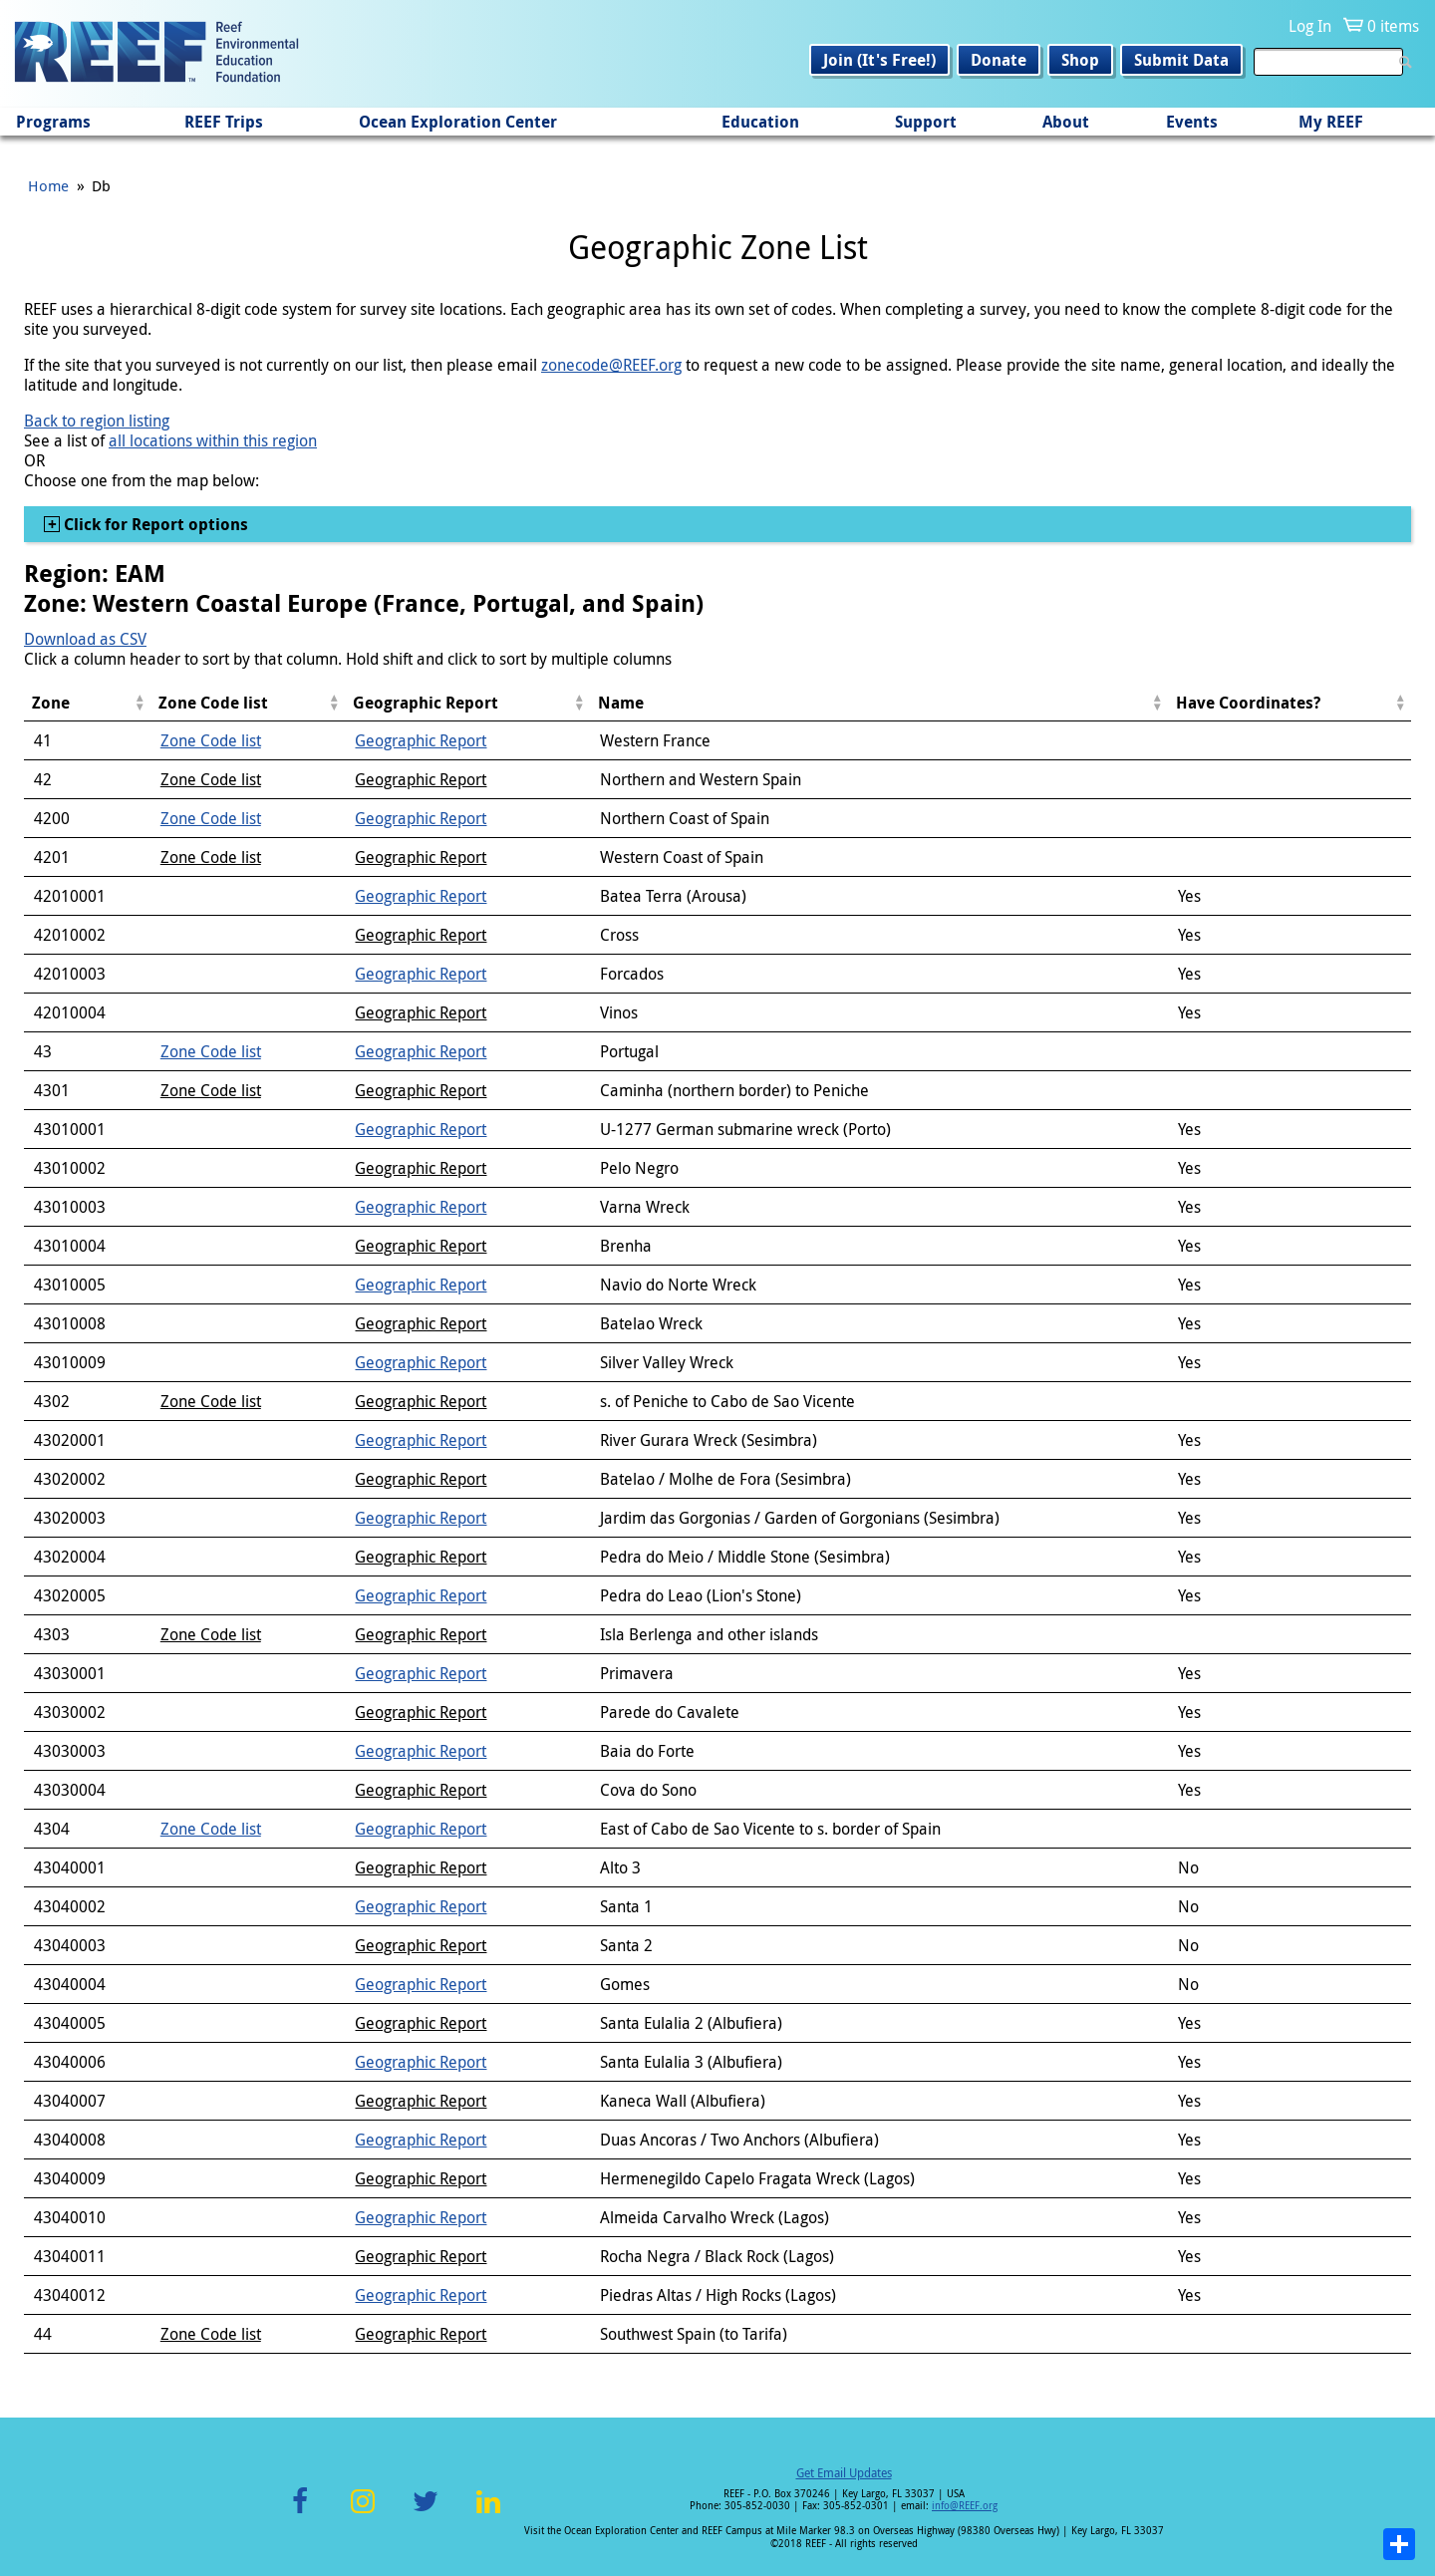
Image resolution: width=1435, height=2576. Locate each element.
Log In (1310, 26)
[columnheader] (87, 703)
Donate (998, 60)
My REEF (1330, 122)
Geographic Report (420, 740)
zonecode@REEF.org (611, 365)
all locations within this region (213, 440)
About (1065, 122)
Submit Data (1181, 60)
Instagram (363, 2512)
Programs (53, 122)
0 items (1393, 26)
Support (926, 122)
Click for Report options (154, 524)
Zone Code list (210, 740)
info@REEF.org (965, 2505)
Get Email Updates (844, 2472)
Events (1192, 122)
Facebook (300, 2512)
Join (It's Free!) (879, 60)
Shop (1080, 60)
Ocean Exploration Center (458, 122)
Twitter (425, 2512)
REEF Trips (223, 122)
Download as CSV (85, 639)
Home (48, 185)
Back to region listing (96, 420)
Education (760, 122)
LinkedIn (487, 2512)
